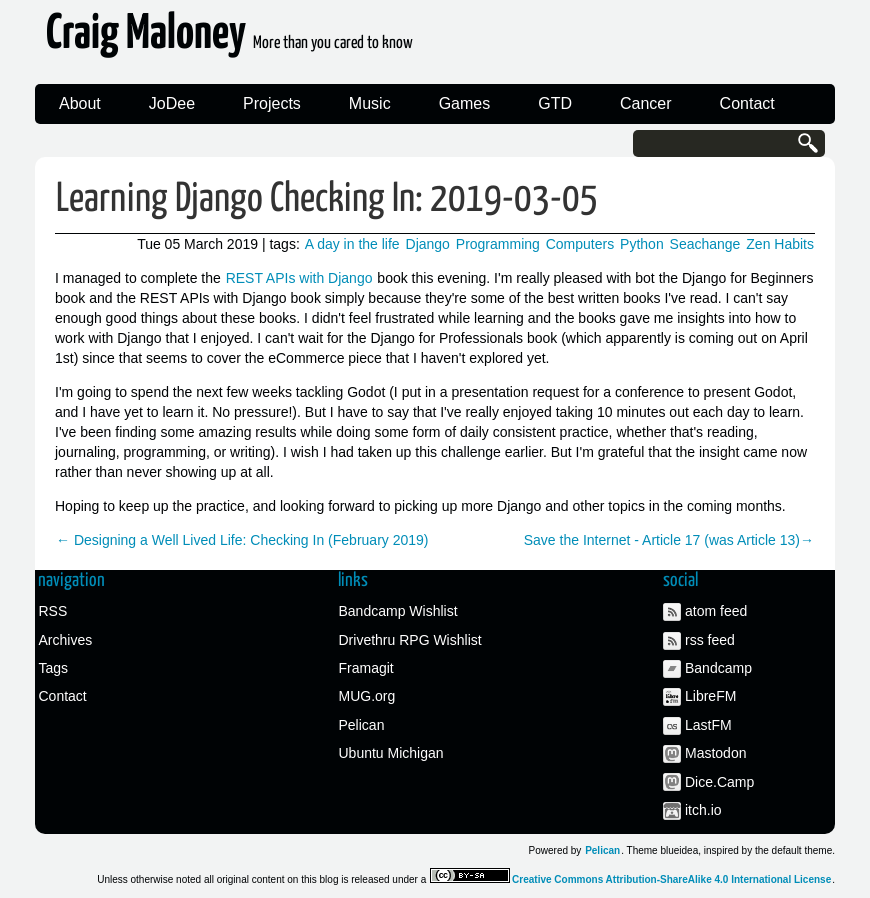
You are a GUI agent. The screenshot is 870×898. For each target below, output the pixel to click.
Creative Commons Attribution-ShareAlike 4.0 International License (671, 879)
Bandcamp (718, 668)
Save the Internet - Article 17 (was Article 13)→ (669, 540)
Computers (580, 244)
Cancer (646, 103)
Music (370, 103)
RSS (53, 611)
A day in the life (352, 244)
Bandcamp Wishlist (398, 611)
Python (642, 244)
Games (465, 103)
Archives (66, 640)
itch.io (703, 810)
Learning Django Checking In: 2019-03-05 (327, 199)
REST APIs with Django (299, 278)
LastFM (708, 725)
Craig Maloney (229, 39)
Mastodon (715, 753)
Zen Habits (780, 244)
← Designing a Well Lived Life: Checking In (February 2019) (242, 540)
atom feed (716, 611)
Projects (272, 103)
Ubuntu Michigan (391, 753)
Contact (747, 103)
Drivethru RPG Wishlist (410, 640)
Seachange (705, 244)
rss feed (710, 640)
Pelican (362, 725)
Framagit (366, 668)
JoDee (172, 103)
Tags (54, 668)
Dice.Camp (719, 782)
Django (428, 244)
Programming (498, 244)
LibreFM (710, 696)
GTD (555, 103)
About (80, 103)
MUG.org (367, 696)
